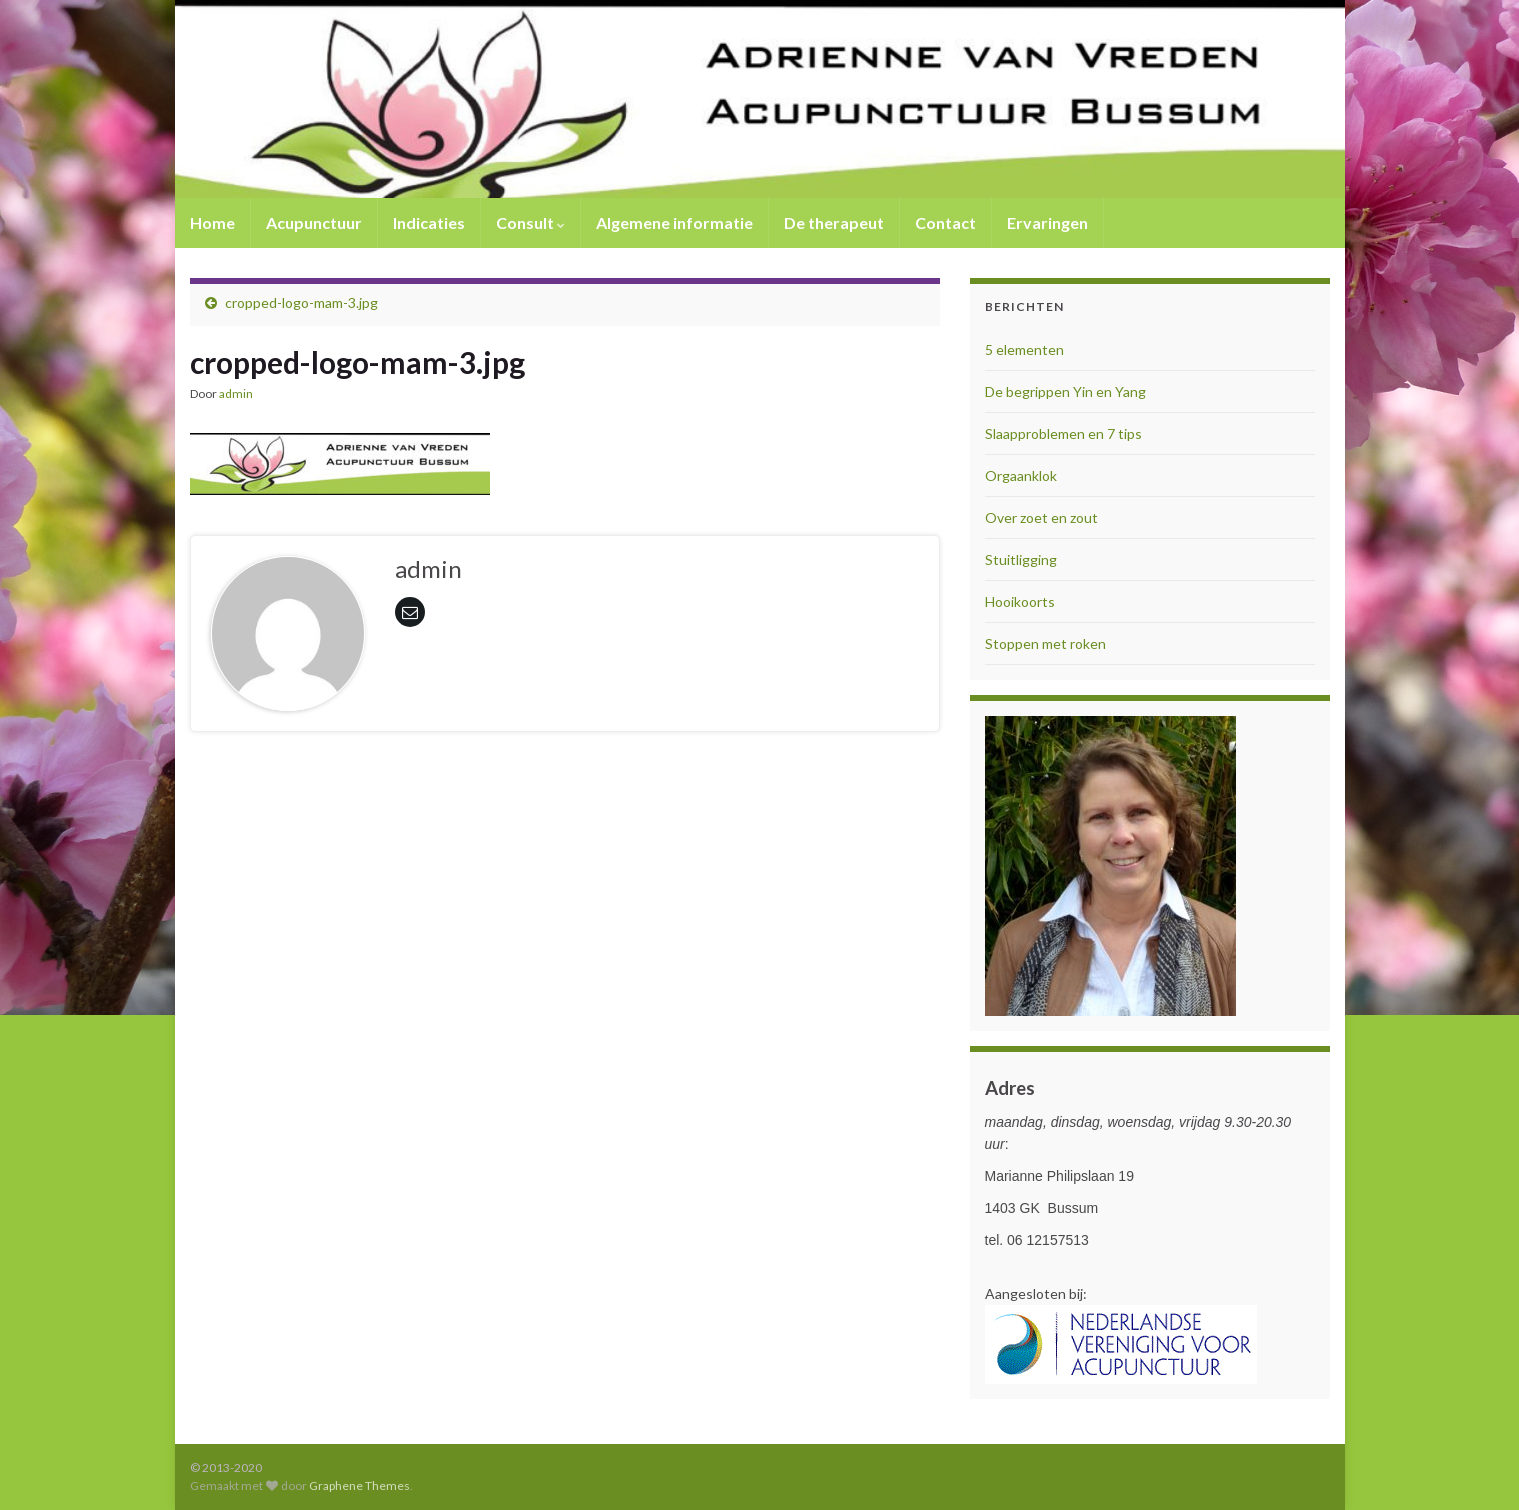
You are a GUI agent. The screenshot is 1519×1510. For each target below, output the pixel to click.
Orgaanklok (1021, 475)
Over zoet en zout (1041, 517)
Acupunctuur (314, 222)
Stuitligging (1021, 559)
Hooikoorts (1020, 601)
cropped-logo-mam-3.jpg (301, 302)
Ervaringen (1047, 222)
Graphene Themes (359, 1485)
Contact (945, 222)
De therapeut (834, 222)
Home (212, 222)
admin (236, 393)
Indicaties (429, 222)
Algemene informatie (674, 222)
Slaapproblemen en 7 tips (1063, 433)
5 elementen (1024, 349)
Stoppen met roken (1045, 643)
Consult (530, 222)
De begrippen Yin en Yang (1065, 391)
